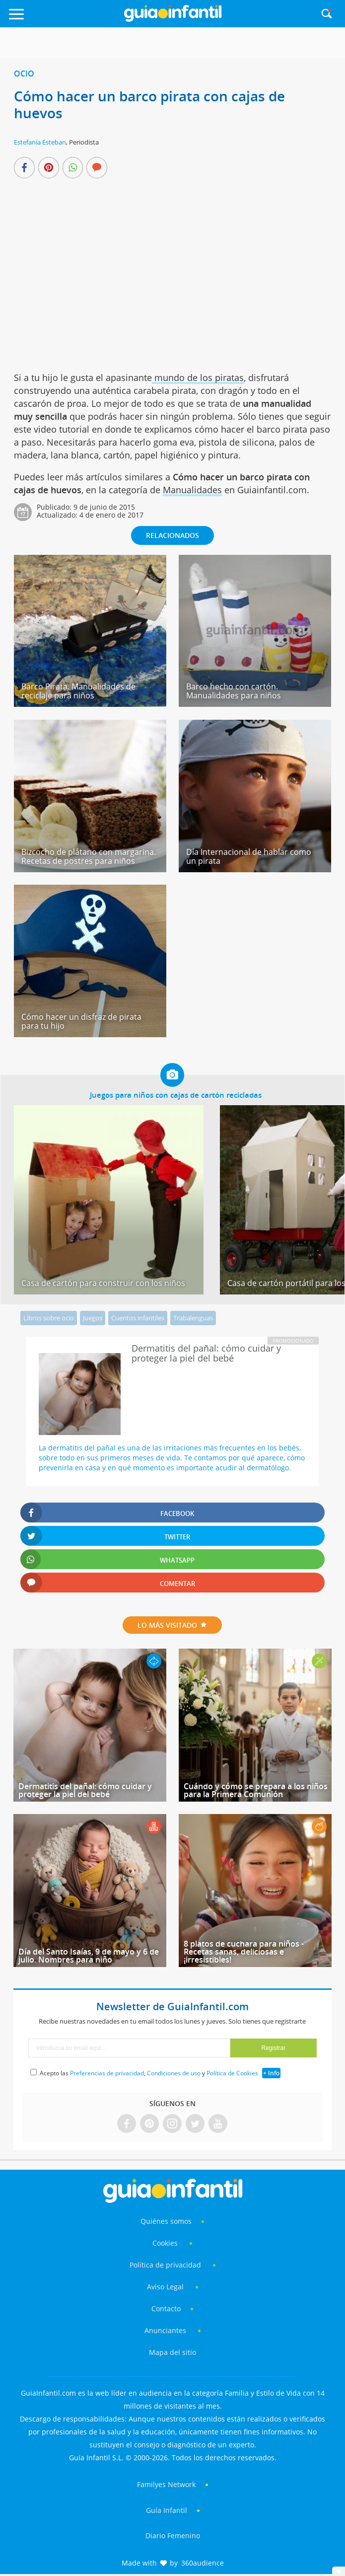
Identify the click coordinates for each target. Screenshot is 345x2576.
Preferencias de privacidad (107, 2073)
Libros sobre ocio (48, 1317)
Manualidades (192, 490)
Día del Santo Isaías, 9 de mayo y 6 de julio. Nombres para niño (88, 1955)
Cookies (166, 2243)
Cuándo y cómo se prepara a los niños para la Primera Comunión (256, 1790)
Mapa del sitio (172, 2352)
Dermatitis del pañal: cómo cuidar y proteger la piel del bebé (85, 1790)
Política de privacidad (166, 2265)
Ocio (24, 73)
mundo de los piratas (198, 377)
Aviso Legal (165, 2286)
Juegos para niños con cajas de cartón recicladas (176, 1095)
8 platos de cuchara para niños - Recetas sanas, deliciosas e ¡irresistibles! (244, 1951)
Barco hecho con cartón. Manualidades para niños (233, 691)
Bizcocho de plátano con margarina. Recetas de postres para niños (88, 856)
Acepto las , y (150, 2073)
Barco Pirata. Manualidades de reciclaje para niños (78, 691)
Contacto (166, 2308)
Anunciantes (165, 2330)
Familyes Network (166, 2484)
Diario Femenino (172, 2535)
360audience (202, 2563)
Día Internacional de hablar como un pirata (248, 856)
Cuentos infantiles (137, 1317)
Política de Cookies (232, 2073)
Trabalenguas (193, 1317)
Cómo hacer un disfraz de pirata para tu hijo (81, 1021)
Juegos (92, 1317)
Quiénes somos (166, 2221)
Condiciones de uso (174, 2073)
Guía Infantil (166, 2510)
